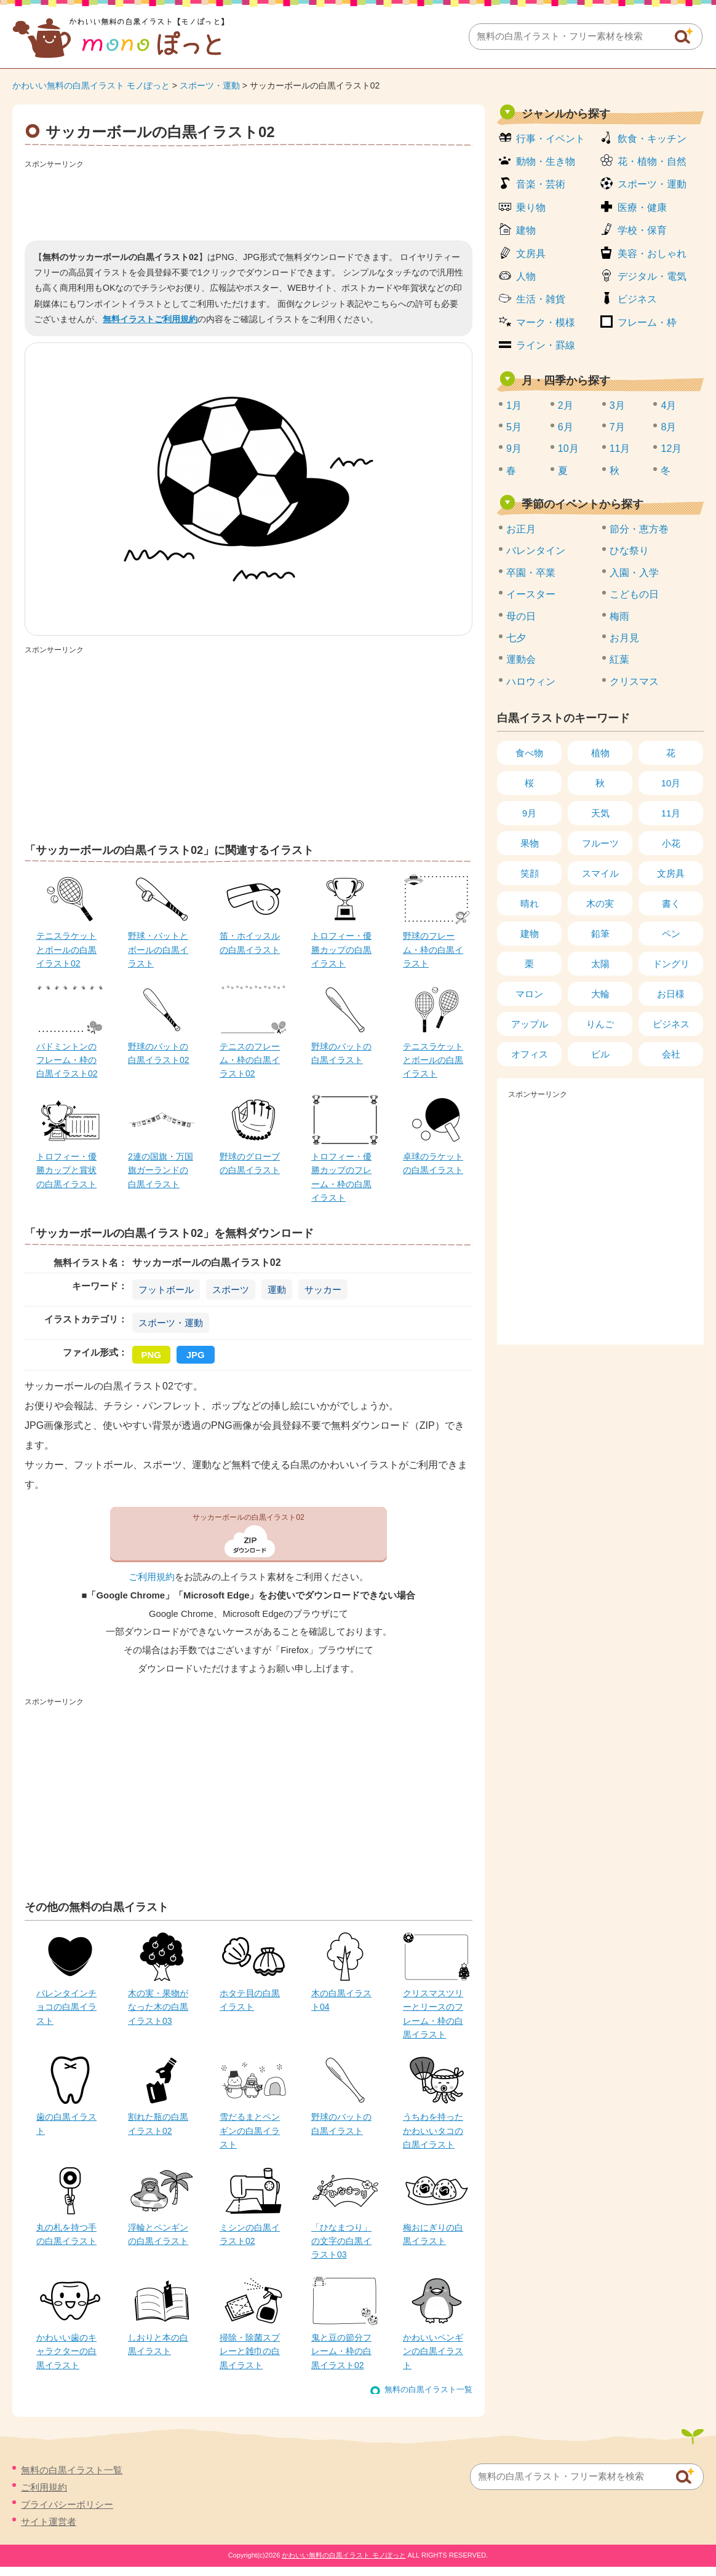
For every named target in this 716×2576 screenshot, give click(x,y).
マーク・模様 (545, 322)
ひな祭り (629, 550)
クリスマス (634, 681)
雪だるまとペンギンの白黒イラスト (250, 2130)
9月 (514, 448)
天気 (600, 813)
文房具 (531, 253)
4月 (668, 405)
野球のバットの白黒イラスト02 (158, 1053)
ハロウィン (530, 681)
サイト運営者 (48, 2521)
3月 (617, 405)
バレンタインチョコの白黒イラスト (66, 2007)
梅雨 (619, 616)
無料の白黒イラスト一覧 (428, 2389)
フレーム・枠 (647, 322)
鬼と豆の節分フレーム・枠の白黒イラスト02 (341, 2351)
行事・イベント (550, 138)
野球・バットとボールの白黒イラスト (158, 949)
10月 (568, 448)
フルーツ (600, 843)
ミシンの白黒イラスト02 (250, 2234)
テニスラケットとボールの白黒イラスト (433, 1060)
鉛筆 (600, 933)
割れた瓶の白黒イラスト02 (158, 2123)
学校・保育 (642, 230)
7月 (617, 427)
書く (671, 903)
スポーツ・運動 (210, 85)
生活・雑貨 (540, 299)
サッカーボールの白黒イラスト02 (248, 1517)
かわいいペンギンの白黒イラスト (433, 2351)
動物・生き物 (545, 161)
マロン (529, 994)
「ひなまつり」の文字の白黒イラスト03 (341, 2241)
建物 (526, 230)
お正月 (521, 529)
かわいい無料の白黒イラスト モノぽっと (91, 85)
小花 (671, 843)
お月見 (624, 638)
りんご (600, 1024)
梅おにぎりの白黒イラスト (433, 2234)
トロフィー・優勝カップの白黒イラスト (341, 949)
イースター (530, 594)
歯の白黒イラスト (66, 2123)
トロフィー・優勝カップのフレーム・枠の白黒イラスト (341, 1177)
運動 (277, 1289)
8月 (668, 427)
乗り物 (531, 207)
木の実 (600, 903)
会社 (671, 1054)
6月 (565, 427)
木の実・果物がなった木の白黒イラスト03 (158, 2007)
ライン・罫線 (545, 345)
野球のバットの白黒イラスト (341, 1053)
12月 (671, 448)
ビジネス (637, 299)
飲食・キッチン (652, 138)
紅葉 (619, 659)
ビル (600, 1054)
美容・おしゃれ (652, 253)
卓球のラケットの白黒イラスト (433, 1163)
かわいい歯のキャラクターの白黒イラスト (66, 2351)
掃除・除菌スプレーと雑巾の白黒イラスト (250, 2351)
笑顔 (529, 873)
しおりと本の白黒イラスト (158, 2344)
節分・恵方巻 (639, 529)
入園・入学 (634, 572)
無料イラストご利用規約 (150, 319)
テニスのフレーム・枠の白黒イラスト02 (250, 1060)
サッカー (322, 1289)
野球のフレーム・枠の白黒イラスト (433, 949)
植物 (600, 753)
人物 (526, 276)
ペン (671, 933)
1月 (514, 405)
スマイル (600, 873)
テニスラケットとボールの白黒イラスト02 (66, 949)
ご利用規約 (152, 1577)
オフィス (529, 1054)
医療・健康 (642, 207)
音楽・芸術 (540, 184)
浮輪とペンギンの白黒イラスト (158, 2234)
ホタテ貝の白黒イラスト (250, 2000)
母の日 (521, 616)
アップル (529, 1024)
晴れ (529, 903)
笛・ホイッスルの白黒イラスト (250, 942)
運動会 (521, 659)
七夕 (516, 638)
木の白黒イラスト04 (341, 2000)
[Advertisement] (248, 200)
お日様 (671, 994)
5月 (514, 427)
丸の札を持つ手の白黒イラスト (66, 2234)
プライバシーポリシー (67, 2504)
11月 (620, 448)
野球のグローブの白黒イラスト (250, 1163)
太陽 (600, 963)
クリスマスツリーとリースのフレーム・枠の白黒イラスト (433, 2013)
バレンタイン (535, 550)
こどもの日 (634, 594)
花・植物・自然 (652, 161)
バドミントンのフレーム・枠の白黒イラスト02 (67, 1060)
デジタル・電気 (652, 276)
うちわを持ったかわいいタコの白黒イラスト (433, 2130)
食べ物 (529, 753)
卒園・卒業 (530, 572)
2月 (565, 405)
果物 (529, 843)
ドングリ (671, 963)
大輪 (600, 994)
